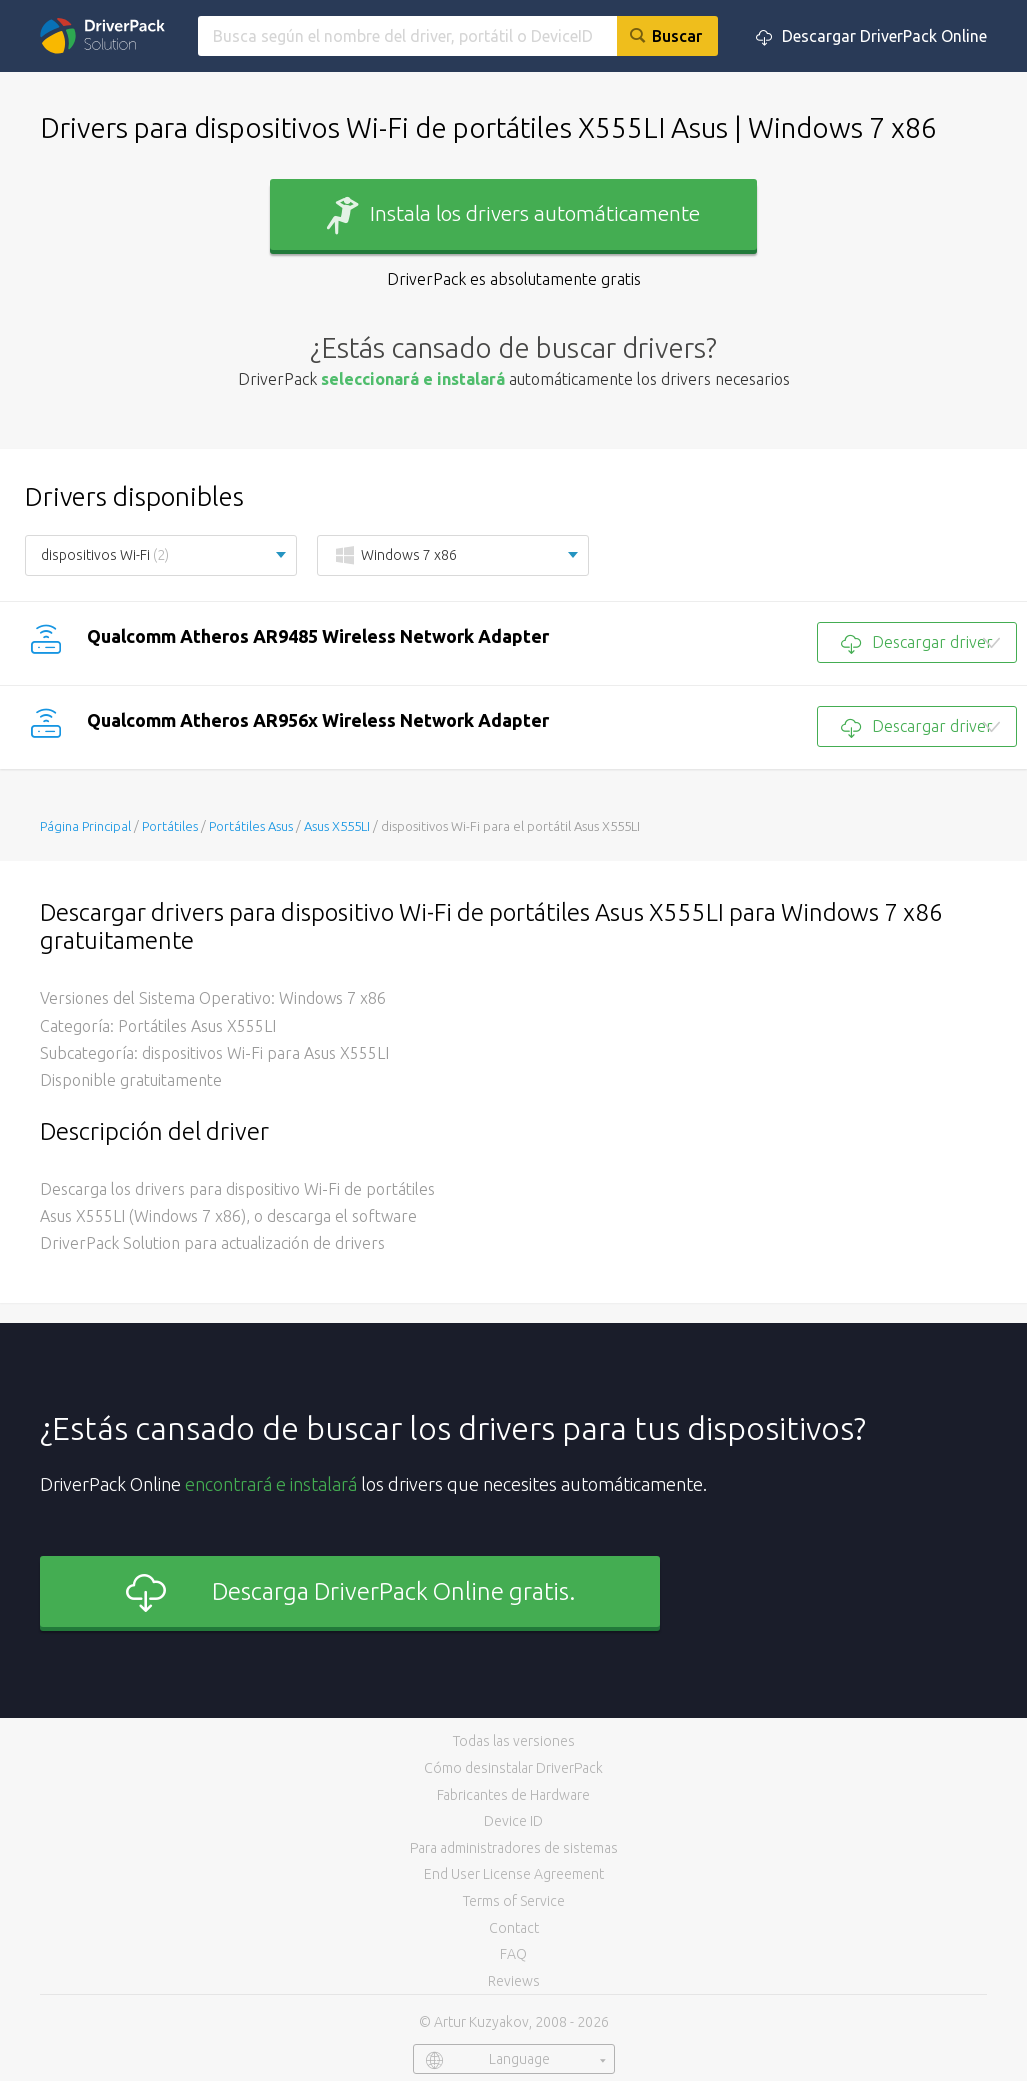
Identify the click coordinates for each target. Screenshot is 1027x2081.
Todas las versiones (514, 1741)
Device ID (513, 1821)
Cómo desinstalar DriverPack (513, 1768)
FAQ (513, 1954)
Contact (514, 1928)
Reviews (514, 1981)
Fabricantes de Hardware (513, 1795)
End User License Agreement (514, 1874)
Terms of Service (514, 1901)
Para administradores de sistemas (514, 1848)
